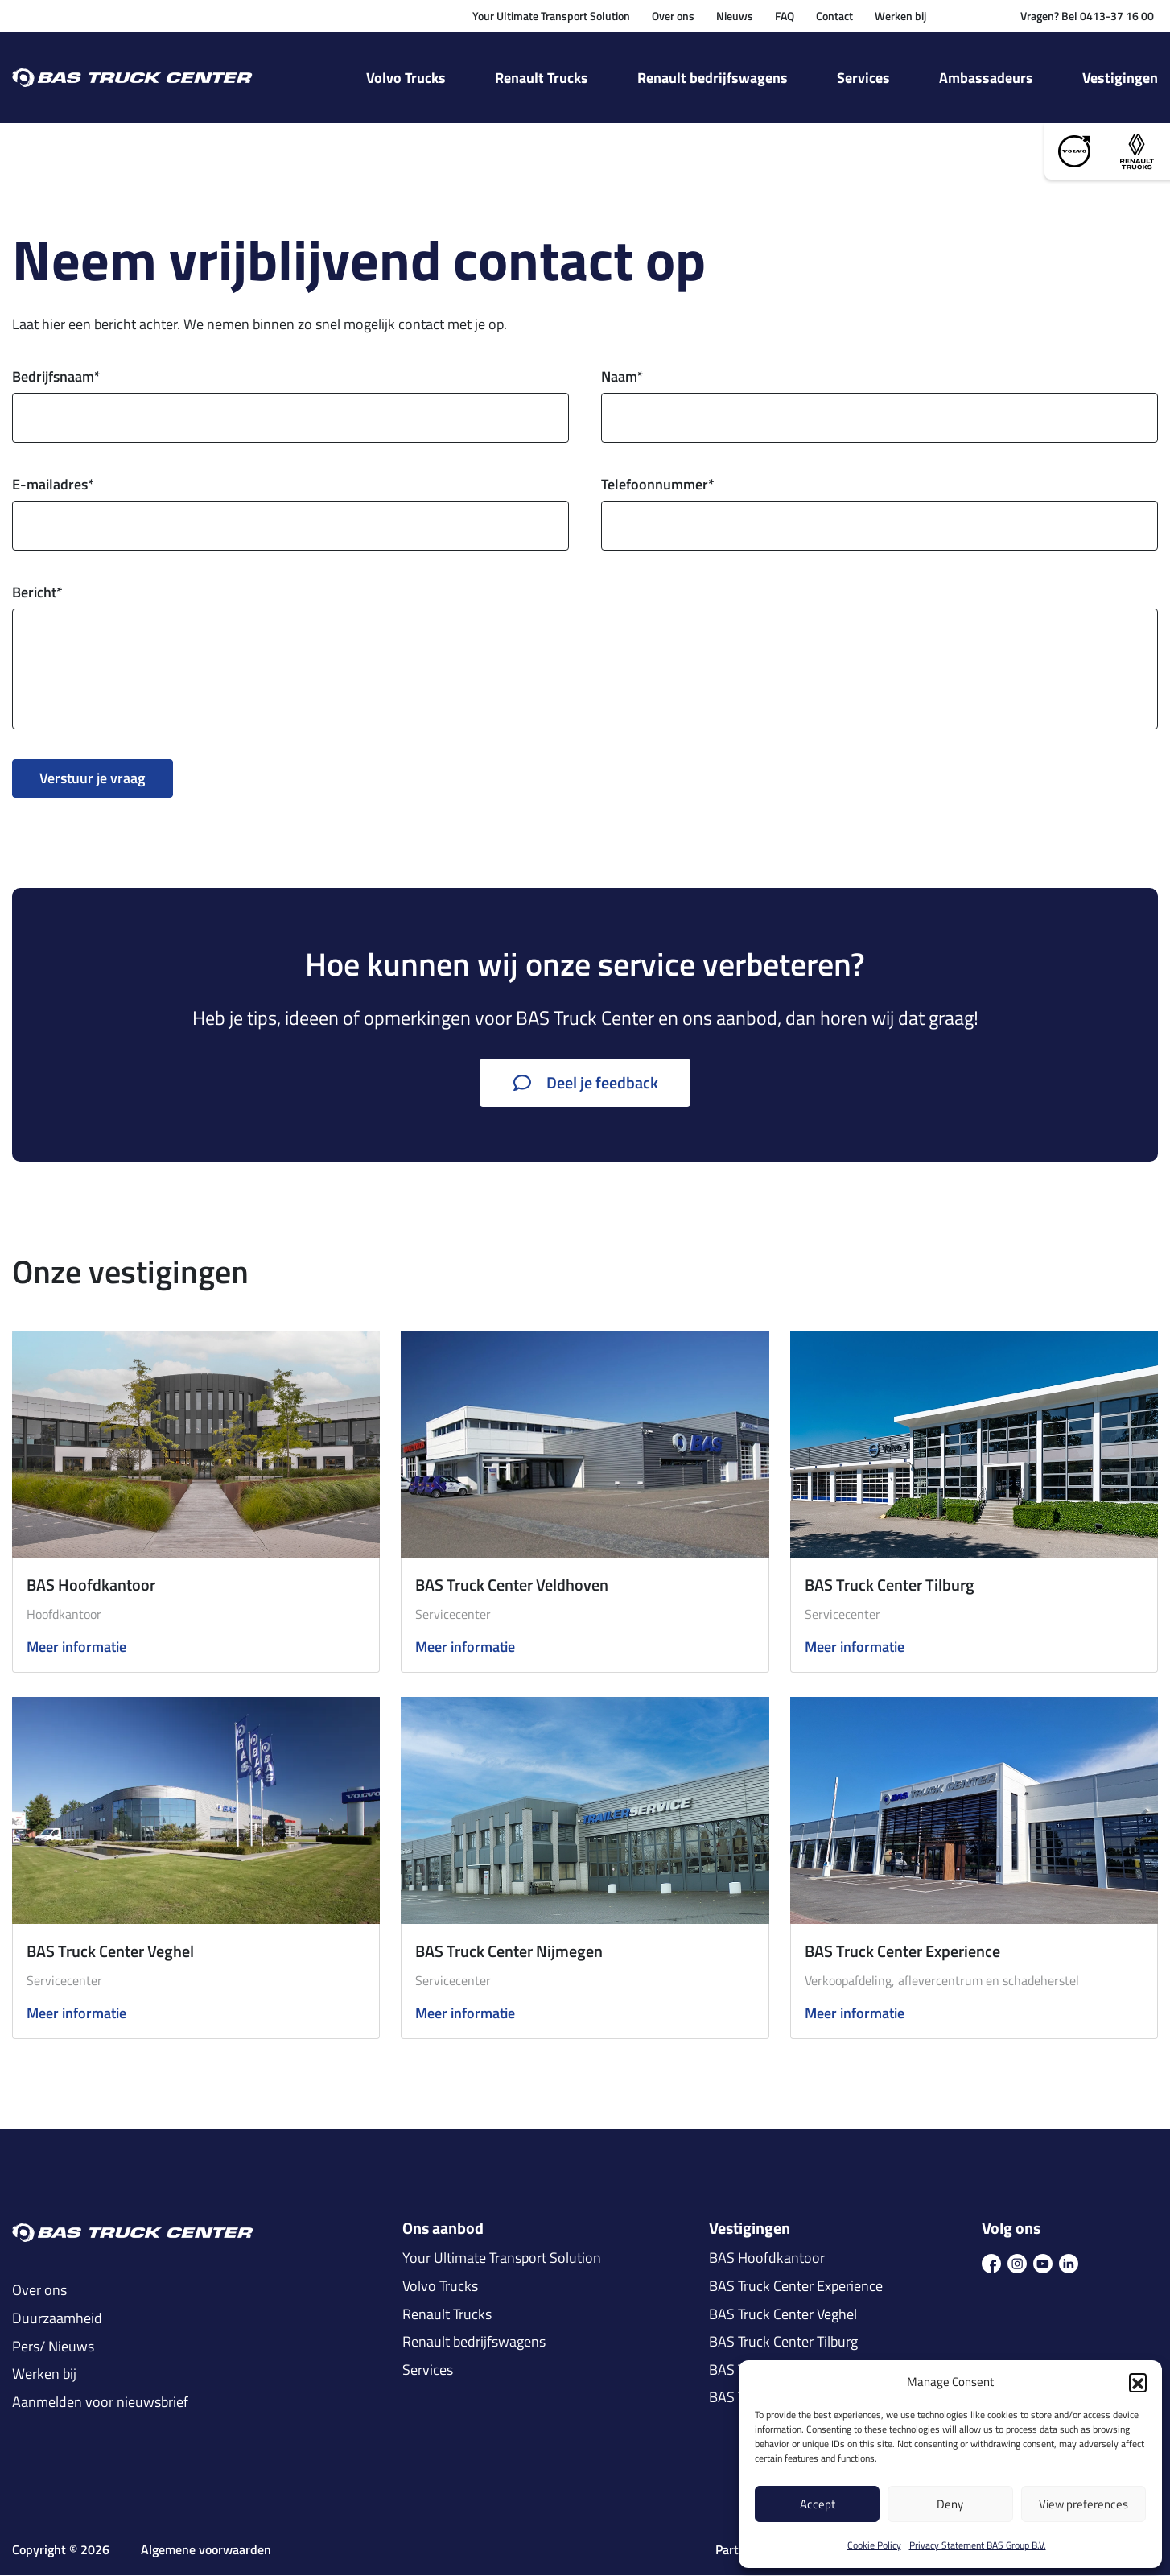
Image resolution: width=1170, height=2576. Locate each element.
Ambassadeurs (986, 78)
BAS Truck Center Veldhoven (511, 1584)
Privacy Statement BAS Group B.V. (977, 2545)
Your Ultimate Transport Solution (551, 15)
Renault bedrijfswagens (712, 78)
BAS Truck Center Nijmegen (509, 1950)
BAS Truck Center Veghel (110, 1950)
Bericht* (37, 593)
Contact (834, 15)
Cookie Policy (874, 2545)
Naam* (622, 377)
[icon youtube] (1043, 2263)
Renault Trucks (541, 78)
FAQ (784, 15)
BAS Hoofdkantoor (91, 1584)
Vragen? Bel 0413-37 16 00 (1087, 15)
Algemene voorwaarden (206, 2550)
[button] (1138, 2382)
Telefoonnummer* (658, 485)
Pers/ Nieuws (53, 2346)
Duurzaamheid (57, 2319)
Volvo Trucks (406, 78)
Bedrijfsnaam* (56, 377)
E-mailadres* (53, 485)
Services (863, 78)
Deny (950, 2504)
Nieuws (734, 15)
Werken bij (900, 15)
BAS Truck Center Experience (902, 1950)
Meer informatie (76, 1648)
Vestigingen (1120, 78)
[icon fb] (991, 2263)
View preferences (1083, 2504)
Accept (817, 2504)
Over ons (673, 15)
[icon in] (1068, 2263)
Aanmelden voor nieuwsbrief (100, 2402)
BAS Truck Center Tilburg (889, 1584)
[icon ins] (1017, 2263)
